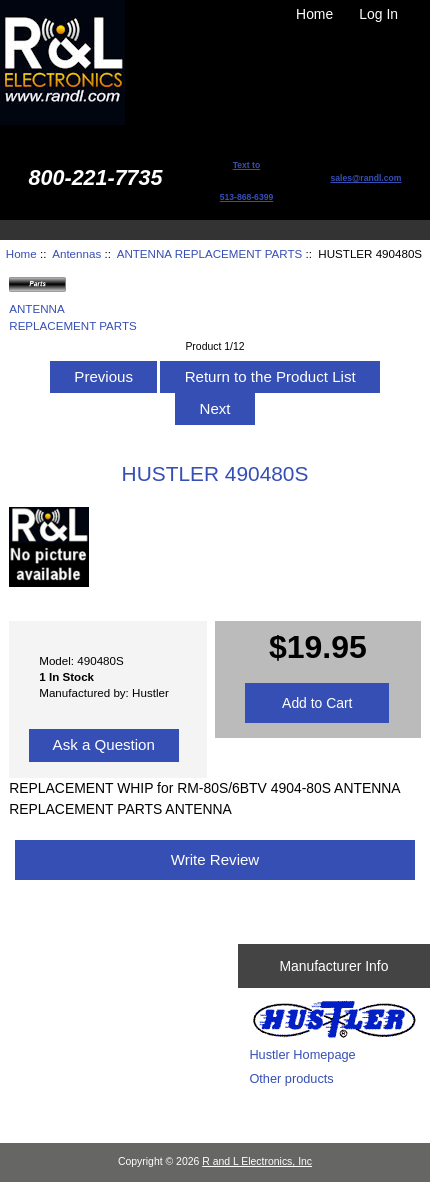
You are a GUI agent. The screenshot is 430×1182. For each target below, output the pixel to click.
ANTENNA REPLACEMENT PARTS (210, 253)
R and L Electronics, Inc (257, 1161)
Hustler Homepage (302, 1054)
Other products (291, 1078)
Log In (378, 14)
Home (314, 14)
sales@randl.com (365, 178)
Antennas (76, 253)
